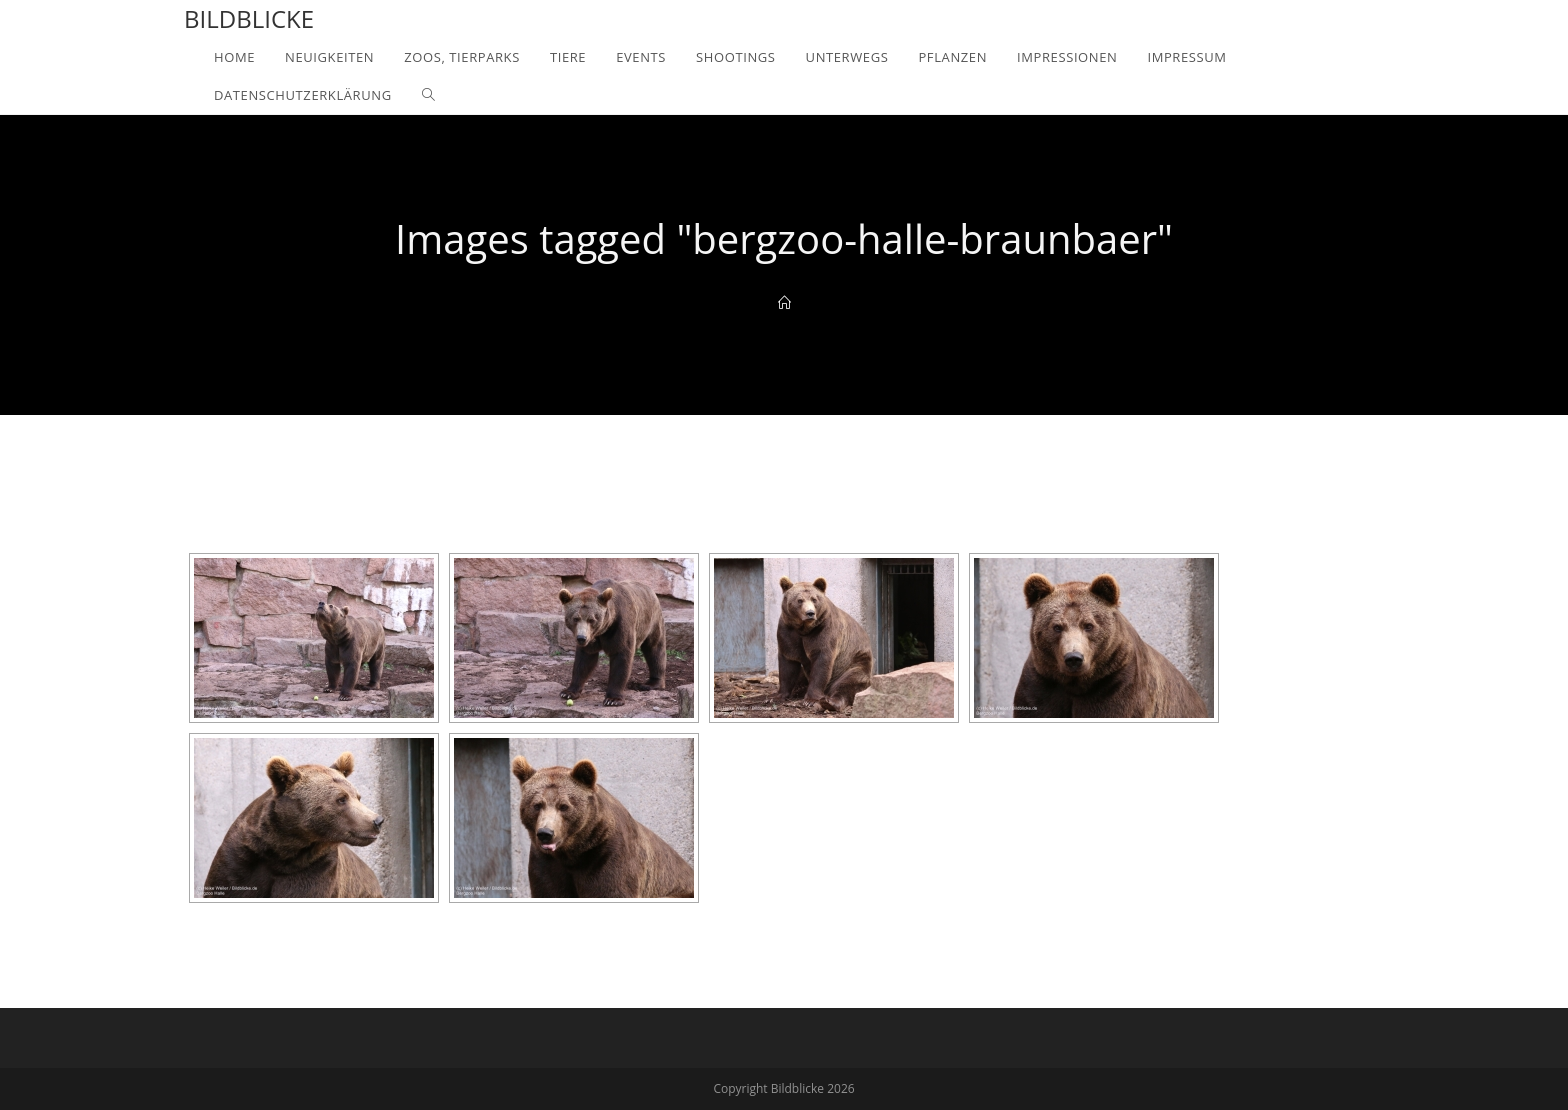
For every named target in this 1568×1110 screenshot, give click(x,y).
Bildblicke (249, 18)
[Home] (784, 303)
